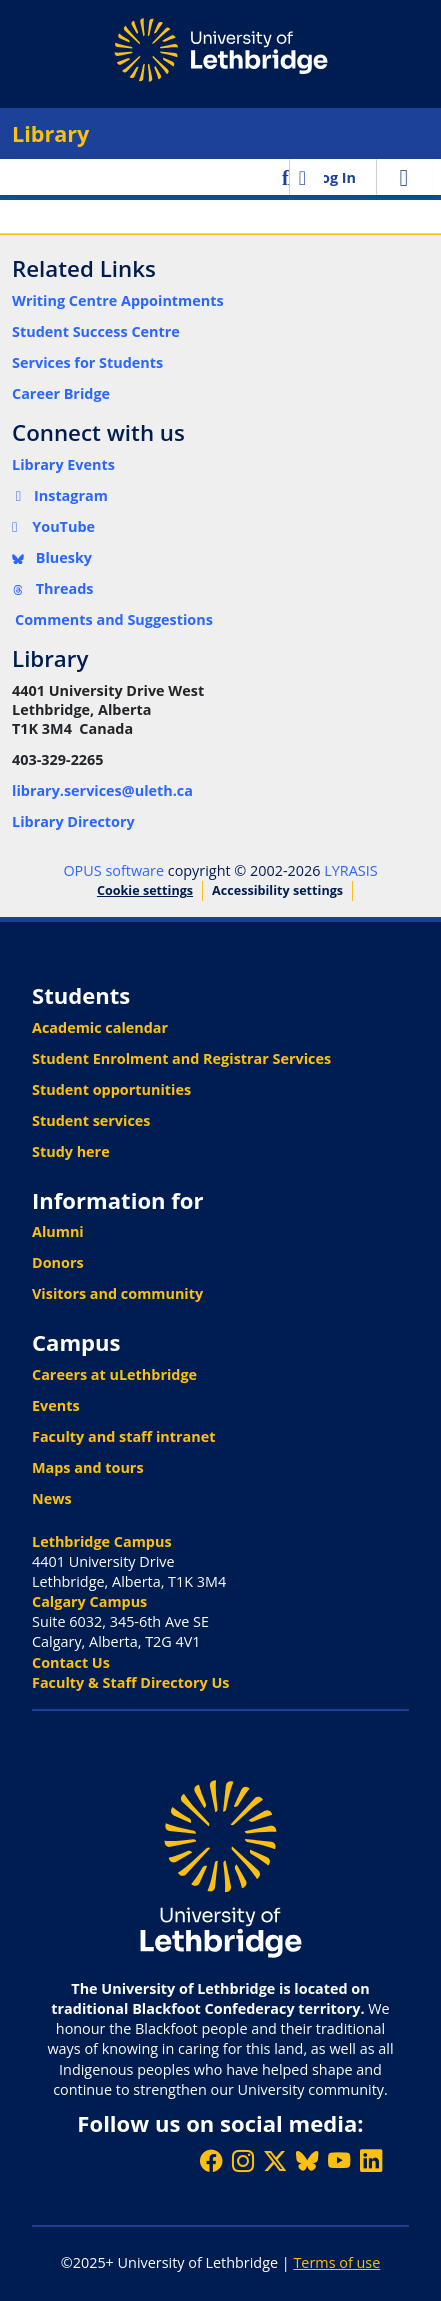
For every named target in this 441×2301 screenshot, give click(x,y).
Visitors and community (117, 1293)
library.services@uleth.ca (102, 790)
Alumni (58, 1231)
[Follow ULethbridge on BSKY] (307, 2160)
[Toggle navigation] (404, 177)
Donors (58, 1262)
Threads (53, 588)
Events (56, 1405)
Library (50, 133)
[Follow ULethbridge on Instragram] (243, 2160)
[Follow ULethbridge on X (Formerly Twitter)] (275, 2160)
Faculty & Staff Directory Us (130, 1682)
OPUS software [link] (113, 870)
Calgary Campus (89, 1601)
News (52, 1498)
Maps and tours (88, 1467)
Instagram (60, 495)
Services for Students (87, 362)
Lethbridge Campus (102, 1541)
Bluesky (52, 557)
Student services (91, 1120)
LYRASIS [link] (350, 870)
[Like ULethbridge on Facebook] (211, 2160)
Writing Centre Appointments (118, 300)
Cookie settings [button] (145, 890)
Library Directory (73, 821)
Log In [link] (334, 177)
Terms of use (336, 2262)
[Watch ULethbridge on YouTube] (339, 2160)
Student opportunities (111, 1089)
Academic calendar (100, 1027)
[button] (287, 177)
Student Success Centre (96, 331)
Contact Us (71, 1662)
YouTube (53, 526)
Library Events (63, 464)
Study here (71, 1151)
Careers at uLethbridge (114, 1374)
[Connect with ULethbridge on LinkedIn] (371, 2160)
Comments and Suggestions (114, 619)
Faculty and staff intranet (124, 1436)
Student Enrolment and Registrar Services (181, 1058)
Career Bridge (61, 393)
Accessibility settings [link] (277, 890)
